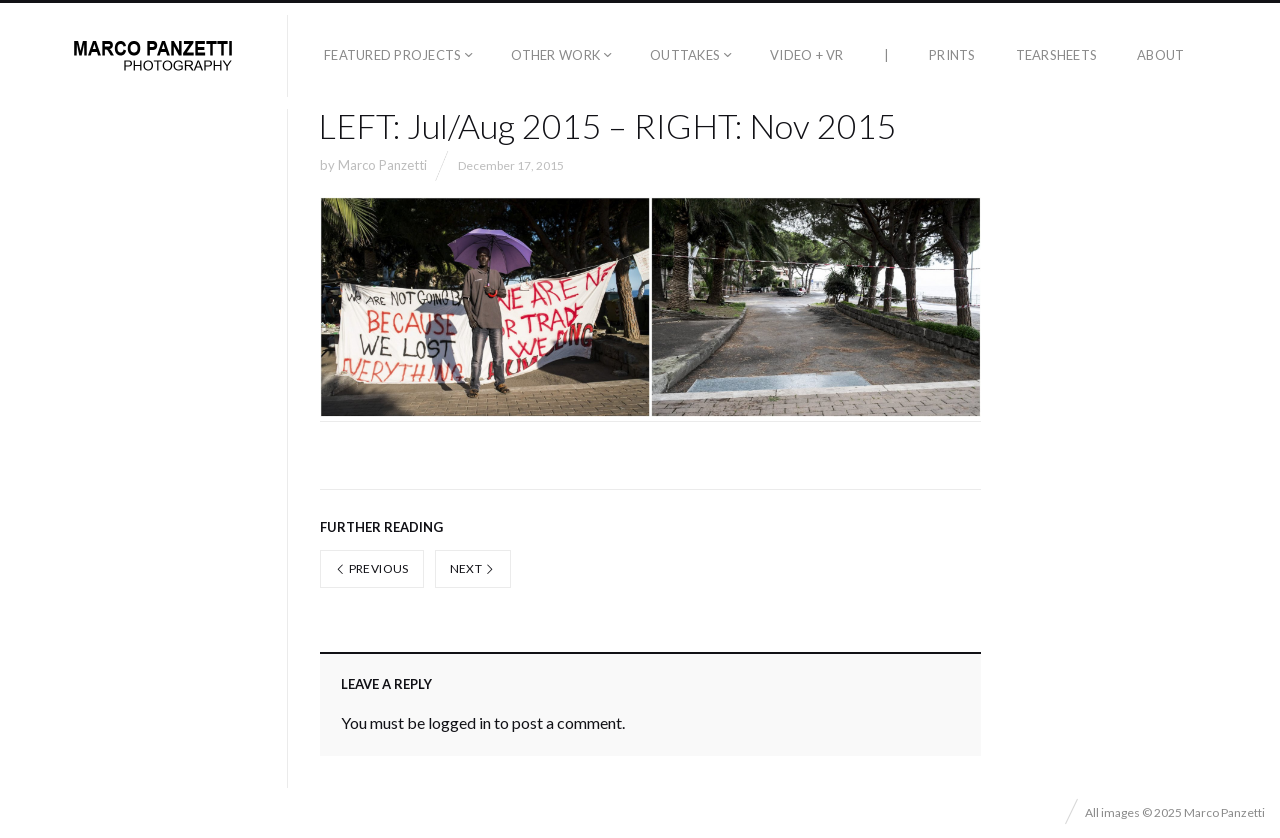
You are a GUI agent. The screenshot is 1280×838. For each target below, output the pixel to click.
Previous (372, 568)
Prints (952, 55)
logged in (459, 722)
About (1160, 55)
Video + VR (807, 55)
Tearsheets (1057, 55)
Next (473, 568)
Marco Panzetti (382, 165)
